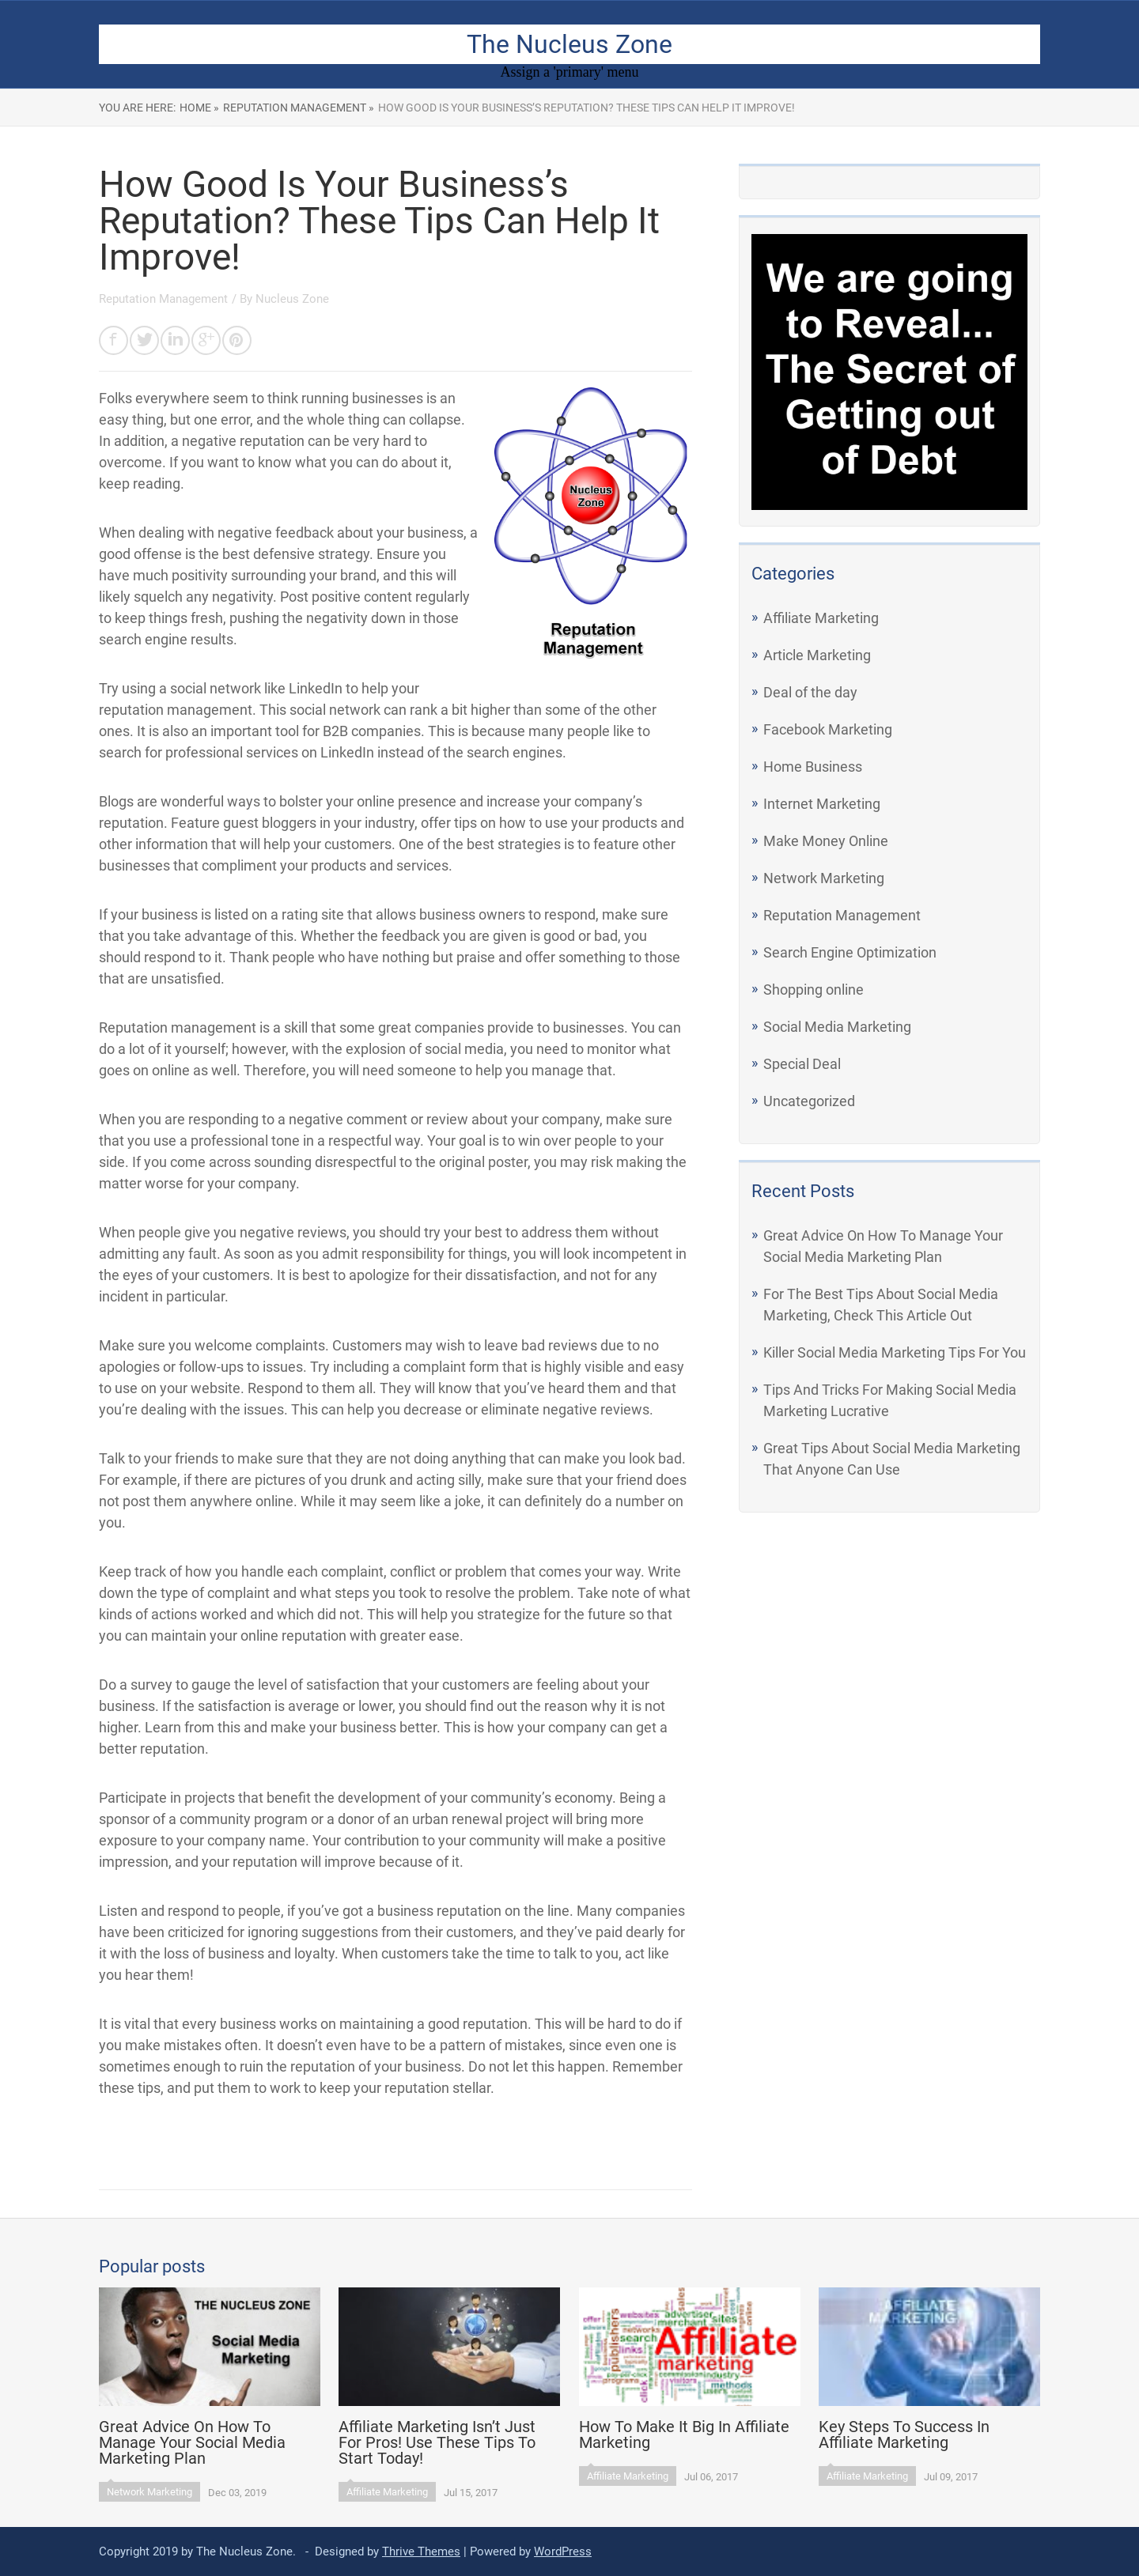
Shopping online (813, 989)
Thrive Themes (421, 2551)
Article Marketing (817, 655)
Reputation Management (842, 915)
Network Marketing (823, 878)
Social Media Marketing (837, 1026)
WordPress (563, 2551)
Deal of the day (810, 692)
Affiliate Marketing (821, 618)
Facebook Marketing (827, 729)
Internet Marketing (821, 803)
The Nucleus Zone (569, 44)
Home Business (812, 766)
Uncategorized (809, 1101)
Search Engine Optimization (850, 952)
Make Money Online (825, 841)
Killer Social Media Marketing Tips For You (894, 1352)
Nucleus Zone (292, 299)
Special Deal (802, 1064)
